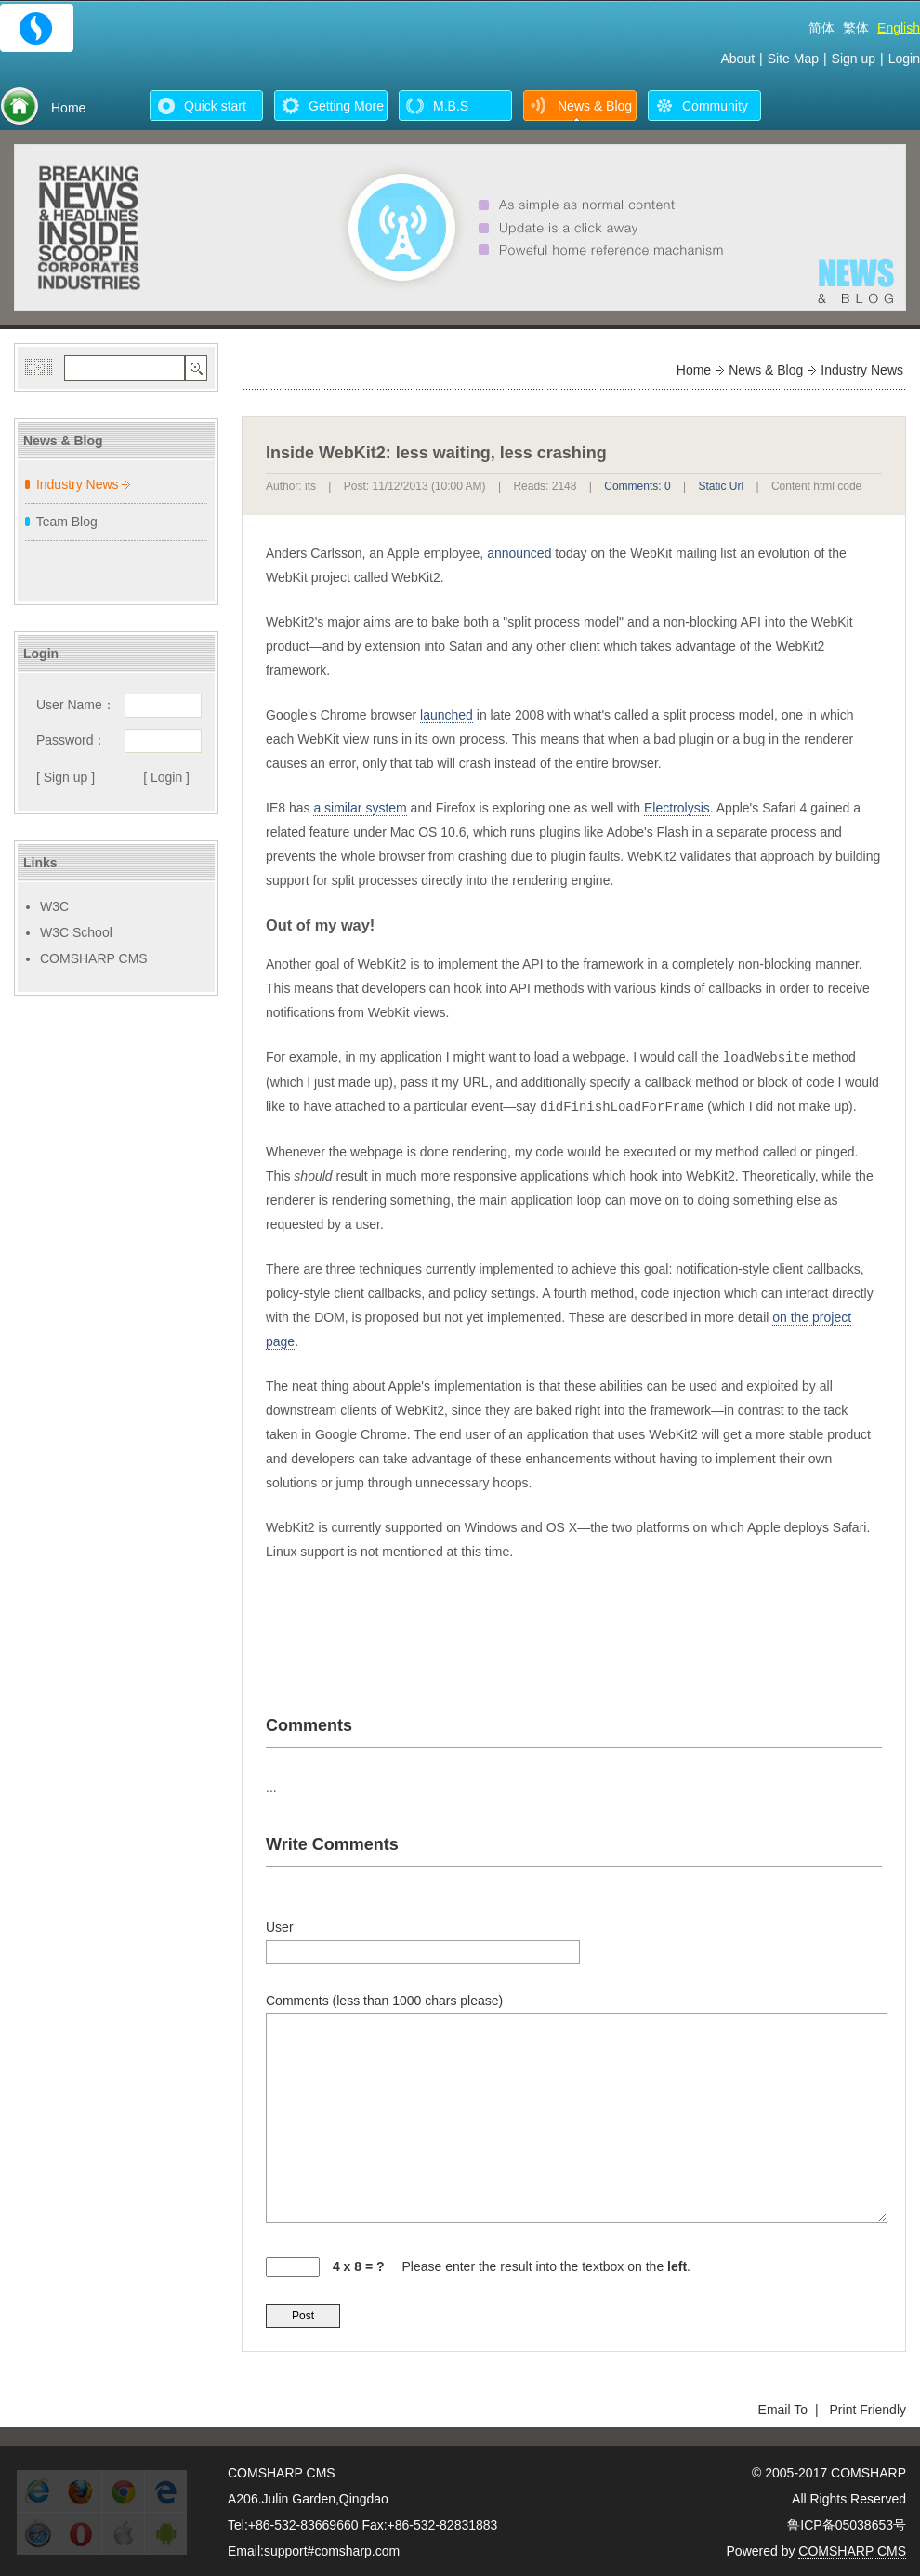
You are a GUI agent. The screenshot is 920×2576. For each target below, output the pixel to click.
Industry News (77, 484)
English (898, 27)
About (737, 58)
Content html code (816, 486)
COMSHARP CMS (94, 958)
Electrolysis (677, 807)
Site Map (793, 58)
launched (446, 714)
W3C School (76, 932)
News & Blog (766, 370)
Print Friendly (868, 2407)
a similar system (359, 807)
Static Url (720, 486)
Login (904, 58)
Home (694, 370)
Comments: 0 (637, 486)
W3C (54, 906)
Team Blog (67, 521)
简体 (821, 27)
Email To (783, 2407)
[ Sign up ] (65, 777)
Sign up (853, 58)
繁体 (856, 27)
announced (519, 553)
